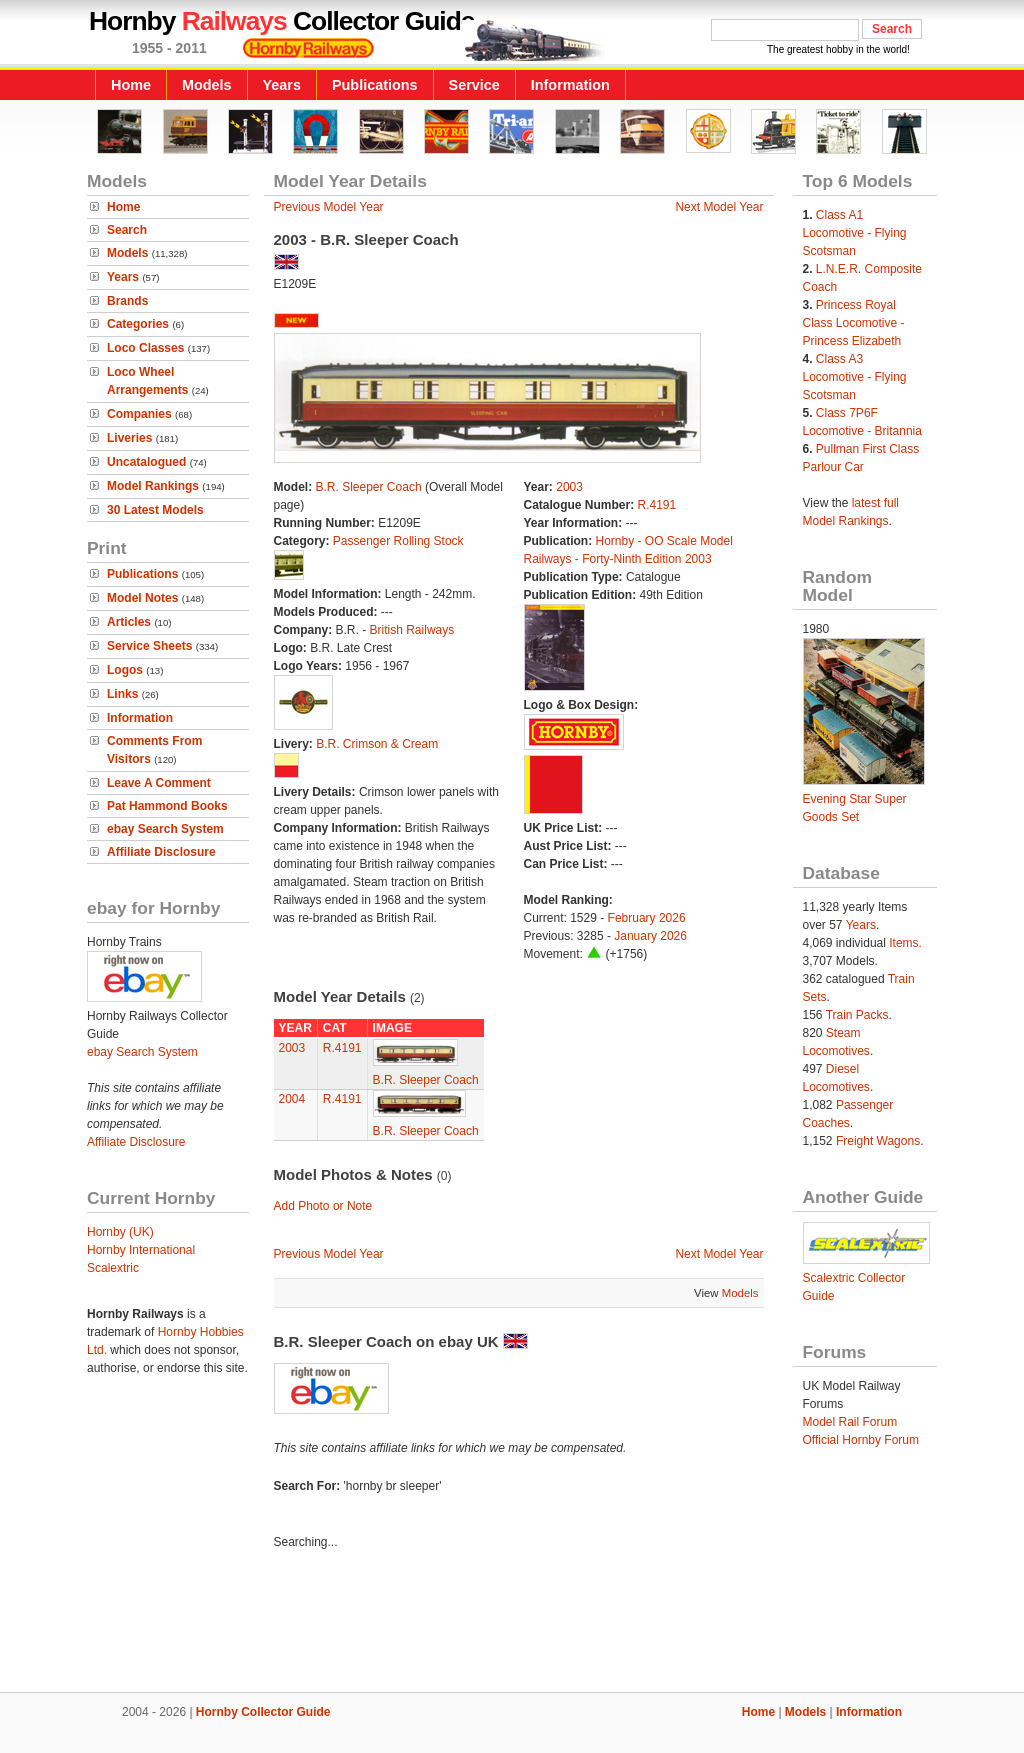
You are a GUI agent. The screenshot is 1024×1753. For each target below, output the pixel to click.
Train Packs (857, 1015)
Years (282, 85)
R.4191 (657, 505)
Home (131, 85)
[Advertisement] (512, 1624)
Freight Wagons (878, 1141)
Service (474, 85)
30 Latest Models (155, 510)
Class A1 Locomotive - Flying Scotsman (855, 233)
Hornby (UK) (120, 1232)
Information (570, 85)
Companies (139, 414)
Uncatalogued (146, 462)
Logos (125, 670)
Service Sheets (149, 646)
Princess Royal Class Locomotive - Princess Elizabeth (854, 323)
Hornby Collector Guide (263, 1712)
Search (127, 230)
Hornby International (141, 1250)
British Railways (412, 630)
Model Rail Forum (850, 1422)
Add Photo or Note (323, 1206)
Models (207, 85)
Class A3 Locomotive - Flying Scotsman (855, 377)
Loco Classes (145, 348)
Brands (127, 301)
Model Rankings (153, 486)
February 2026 (647, 918)
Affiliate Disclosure (161, 852)
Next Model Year (719, 207)
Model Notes (142, 598)
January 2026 (650, 936)
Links (122, 694)
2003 (569, 487)
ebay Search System (165, 829)
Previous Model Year (329, 207)
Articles (129, 622)
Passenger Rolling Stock (398, 541)
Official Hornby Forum (861, 1440)
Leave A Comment (159, 783)
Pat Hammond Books (167, 806)
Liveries (129, 438)
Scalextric (113, 1268)
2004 (292, 1099)
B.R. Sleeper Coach (369, 487)
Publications (375, 85)
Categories (138, 324)
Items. (905, 943)
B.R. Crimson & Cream (377, 744)
